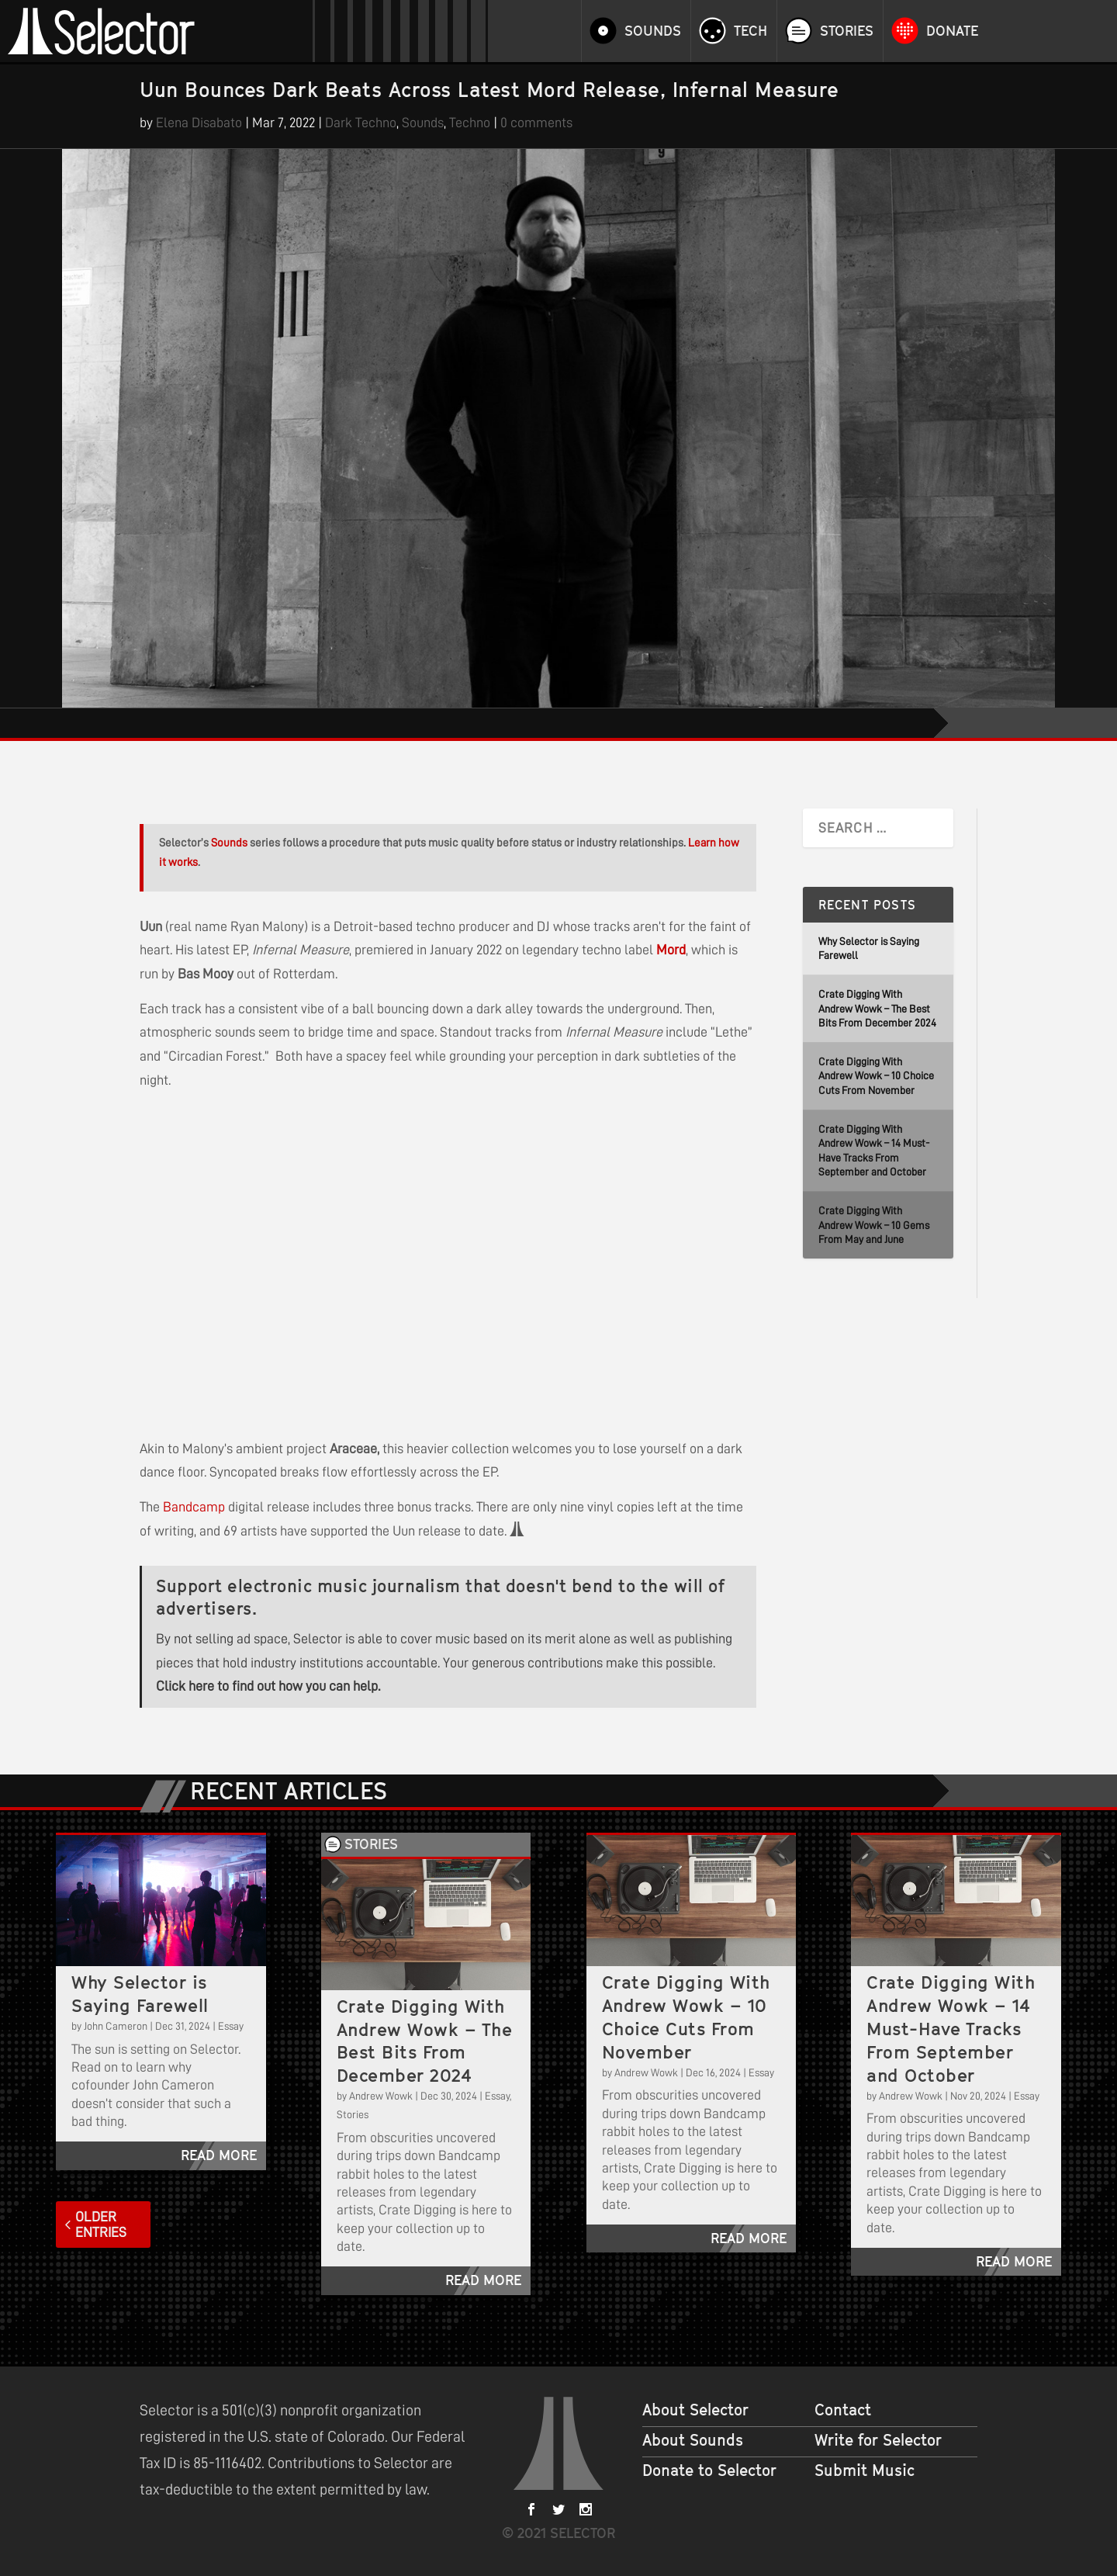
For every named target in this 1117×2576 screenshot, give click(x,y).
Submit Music (864, 2470)
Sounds (652, 31)
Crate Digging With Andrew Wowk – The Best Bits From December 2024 (877, 1008)
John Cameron (115, 2025)
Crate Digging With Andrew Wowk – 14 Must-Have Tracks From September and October (950, 2029)
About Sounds (692, 2440)
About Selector (695, 2410)
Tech (750, 31)
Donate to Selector (709, 2470)
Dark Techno (360, 123)
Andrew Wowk (381, 2095)
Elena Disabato (199, 123)
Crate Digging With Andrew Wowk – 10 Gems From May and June (873, 1225)
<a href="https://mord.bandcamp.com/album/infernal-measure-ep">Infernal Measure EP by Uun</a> (295, 1260)
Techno (469, 123)
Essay (231, 2025)
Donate (952, 31)
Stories (846, 31)
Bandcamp (194, 1507)
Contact (842, 2410)
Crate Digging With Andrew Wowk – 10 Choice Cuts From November (876, 1076)
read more (219, 2155)
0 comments (536, 123)
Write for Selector (878, 2440)
